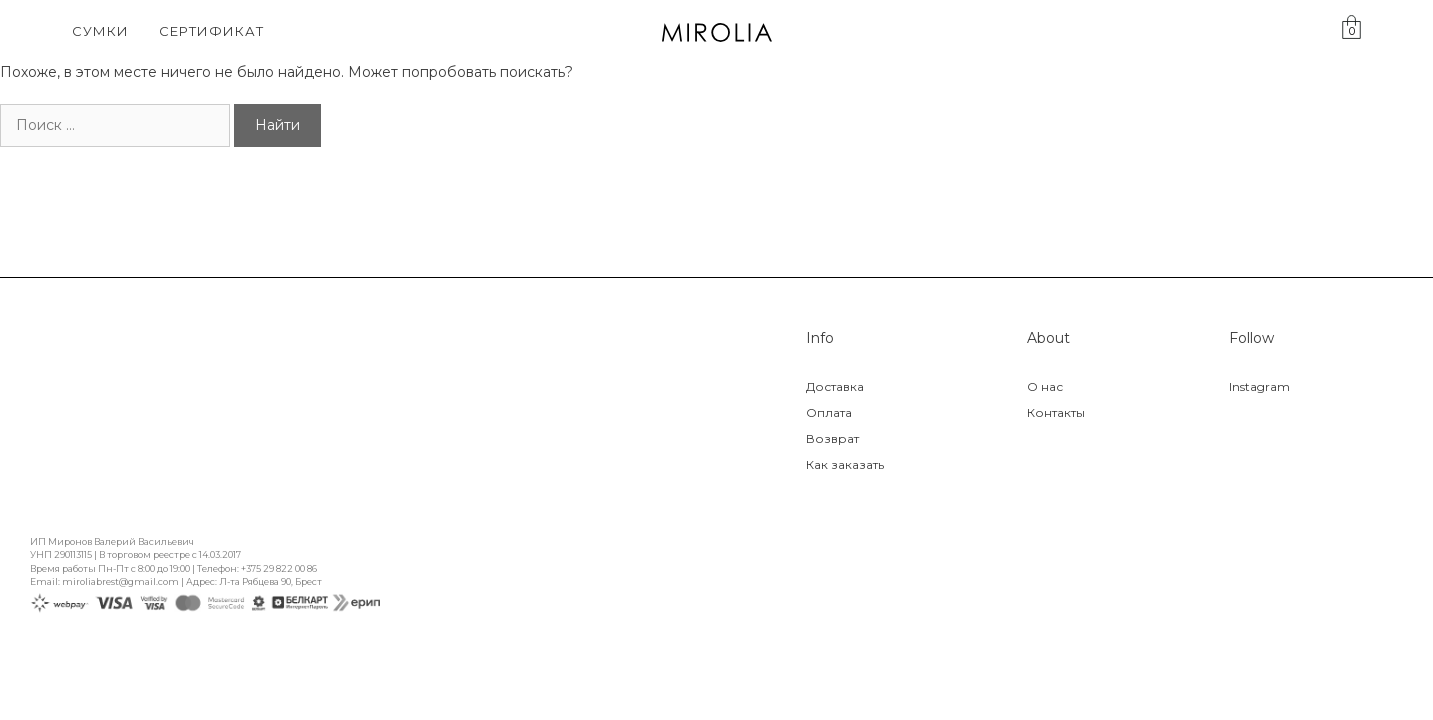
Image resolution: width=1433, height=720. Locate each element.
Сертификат (211, 31)
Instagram (1259, 386)
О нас (1045, 386)
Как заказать (845, 464)
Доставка (835, 386)
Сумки (100, 31)
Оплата (829, 412)
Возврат (832, 438)
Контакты (1056, 412)
